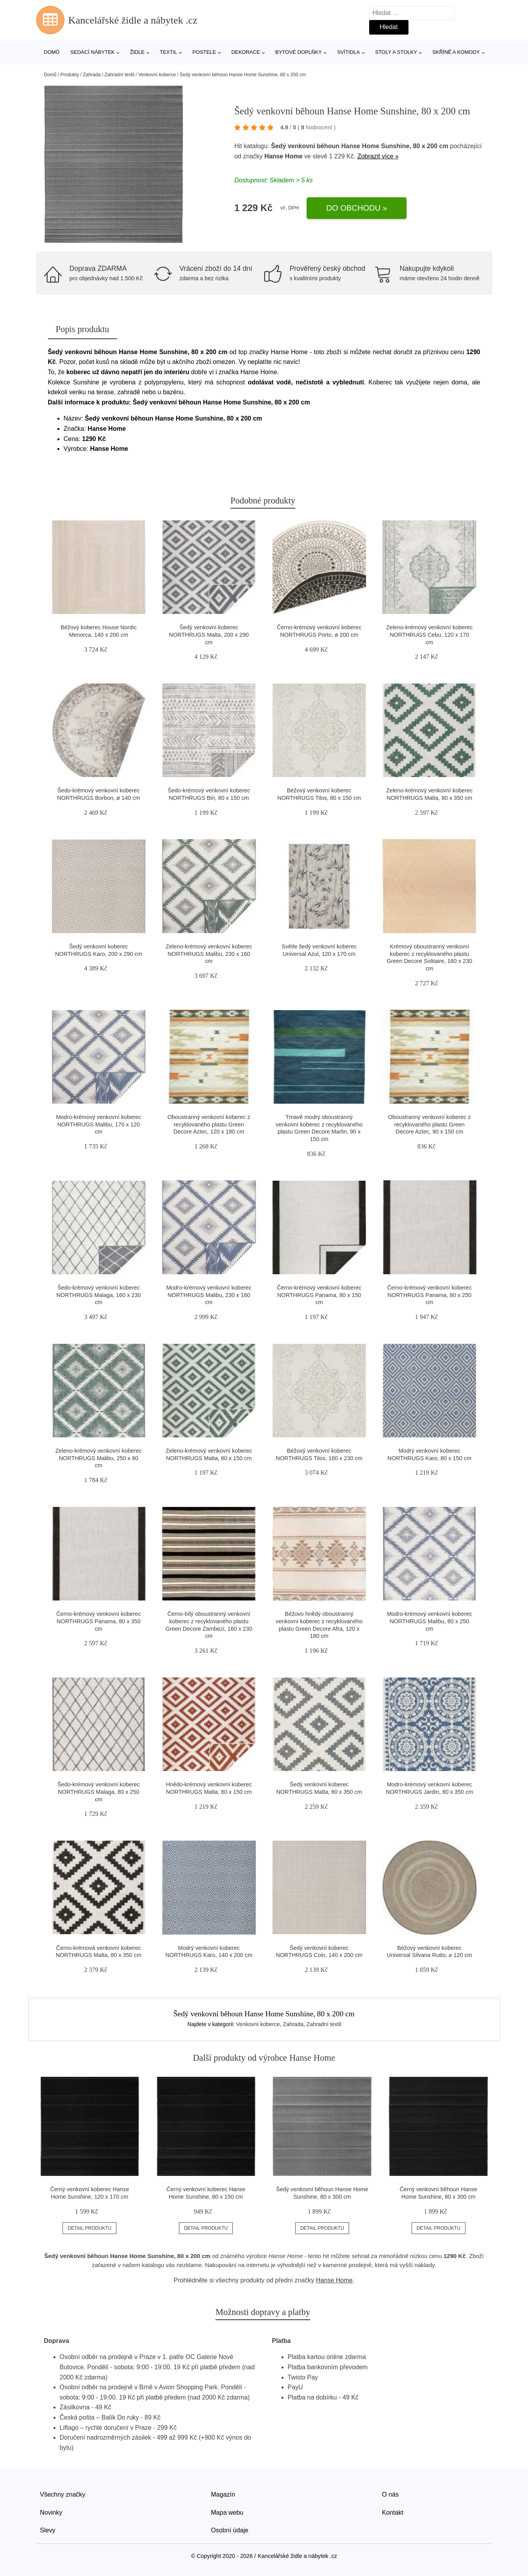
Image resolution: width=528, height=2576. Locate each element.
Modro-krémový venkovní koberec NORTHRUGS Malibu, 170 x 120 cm (98, 1124)
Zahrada (92, 74)
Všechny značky (63, 2494)
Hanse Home (283, 156)
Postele (204, 52)
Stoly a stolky (396, 52)
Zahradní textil (119, 74)
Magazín (223, 2494)
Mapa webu (227, 2512)
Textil (168, 52)
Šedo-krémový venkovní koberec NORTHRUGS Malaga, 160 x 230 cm (98, 1294)
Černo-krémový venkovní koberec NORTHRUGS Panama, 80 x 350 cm (98, 1621)
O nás (390, 2494)
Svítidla (348, 52)
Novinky (51, 2512)
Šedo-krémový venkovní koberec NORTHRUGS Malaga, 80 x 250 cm (98, 1791)
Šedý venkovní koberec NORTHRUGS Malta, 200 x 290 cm (209, 634)
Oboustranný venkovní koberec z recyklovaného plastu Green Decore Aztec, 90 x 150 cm (429, 1124)
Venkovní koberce (157, 74)
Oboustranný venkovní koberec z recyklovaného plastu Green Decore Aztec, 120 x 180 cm (208, 1124)
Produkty (70, 74)
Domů (52, 52)
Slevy (47, 2530)
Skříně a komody (456, 52)
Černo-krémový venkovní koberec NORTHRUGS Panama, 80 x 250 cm (429, 1294)
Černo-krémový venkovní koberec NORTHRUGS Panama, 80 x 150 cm (319, 1294)
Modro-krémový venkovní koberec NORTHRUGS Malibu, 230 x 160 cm (209, 1294)
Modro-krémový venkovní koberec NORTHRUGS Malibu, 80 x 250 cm (429, 1621)
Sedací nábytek (92, 52)
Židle (137, 52)
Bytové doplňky (298, 52)
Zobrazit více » (378, 156)
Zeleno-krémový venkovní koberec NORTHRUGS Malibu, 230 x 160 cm (209, 953)
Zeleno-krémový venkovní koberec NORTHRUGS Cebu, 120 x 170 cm (429, 634)
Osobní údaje (229, 2530)
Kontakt (392, 2512)
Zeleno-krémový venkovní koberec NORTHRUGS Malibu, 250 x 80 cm (98, 1458)
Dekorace (245, 52)
